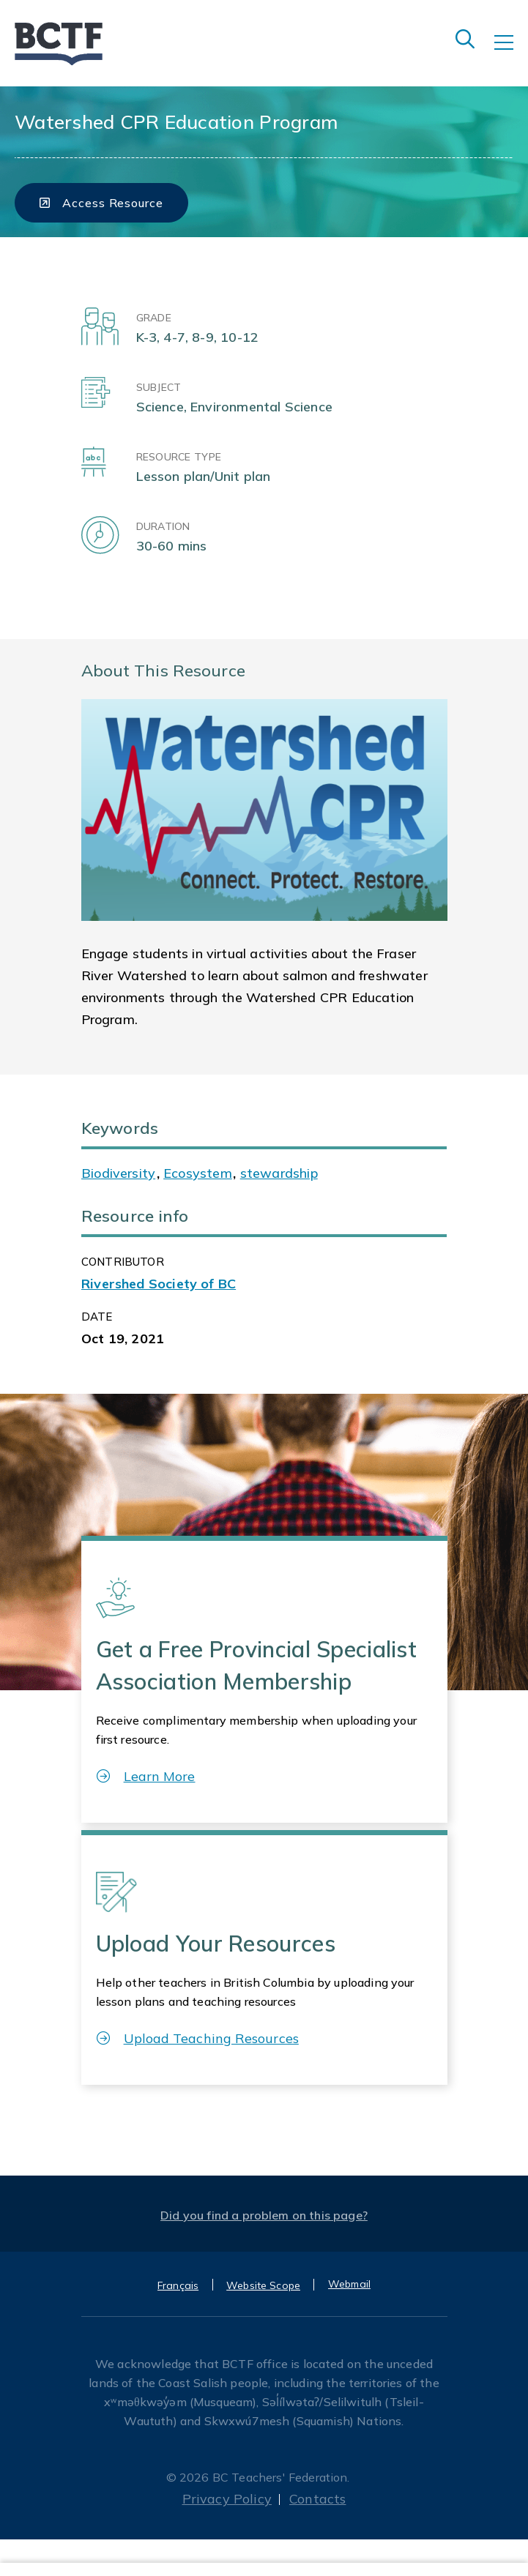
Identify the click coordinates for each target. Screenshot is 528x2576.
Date (97, 1317)
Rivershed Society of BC (158, 1283)
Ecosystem (197, 1173)
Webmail (349, 2284)
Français (177, 2285)
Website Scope (263, 2285)
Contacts (317, 2498)
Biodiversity (118, 1173)
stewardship (279, 1173)
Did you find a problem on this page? (264, 2215)
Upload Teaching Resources (198, 2038)
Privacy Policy (227, 2498)
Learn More (146, 1776)
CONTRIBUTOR (122, 1262)
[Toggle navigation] (511, 52)
